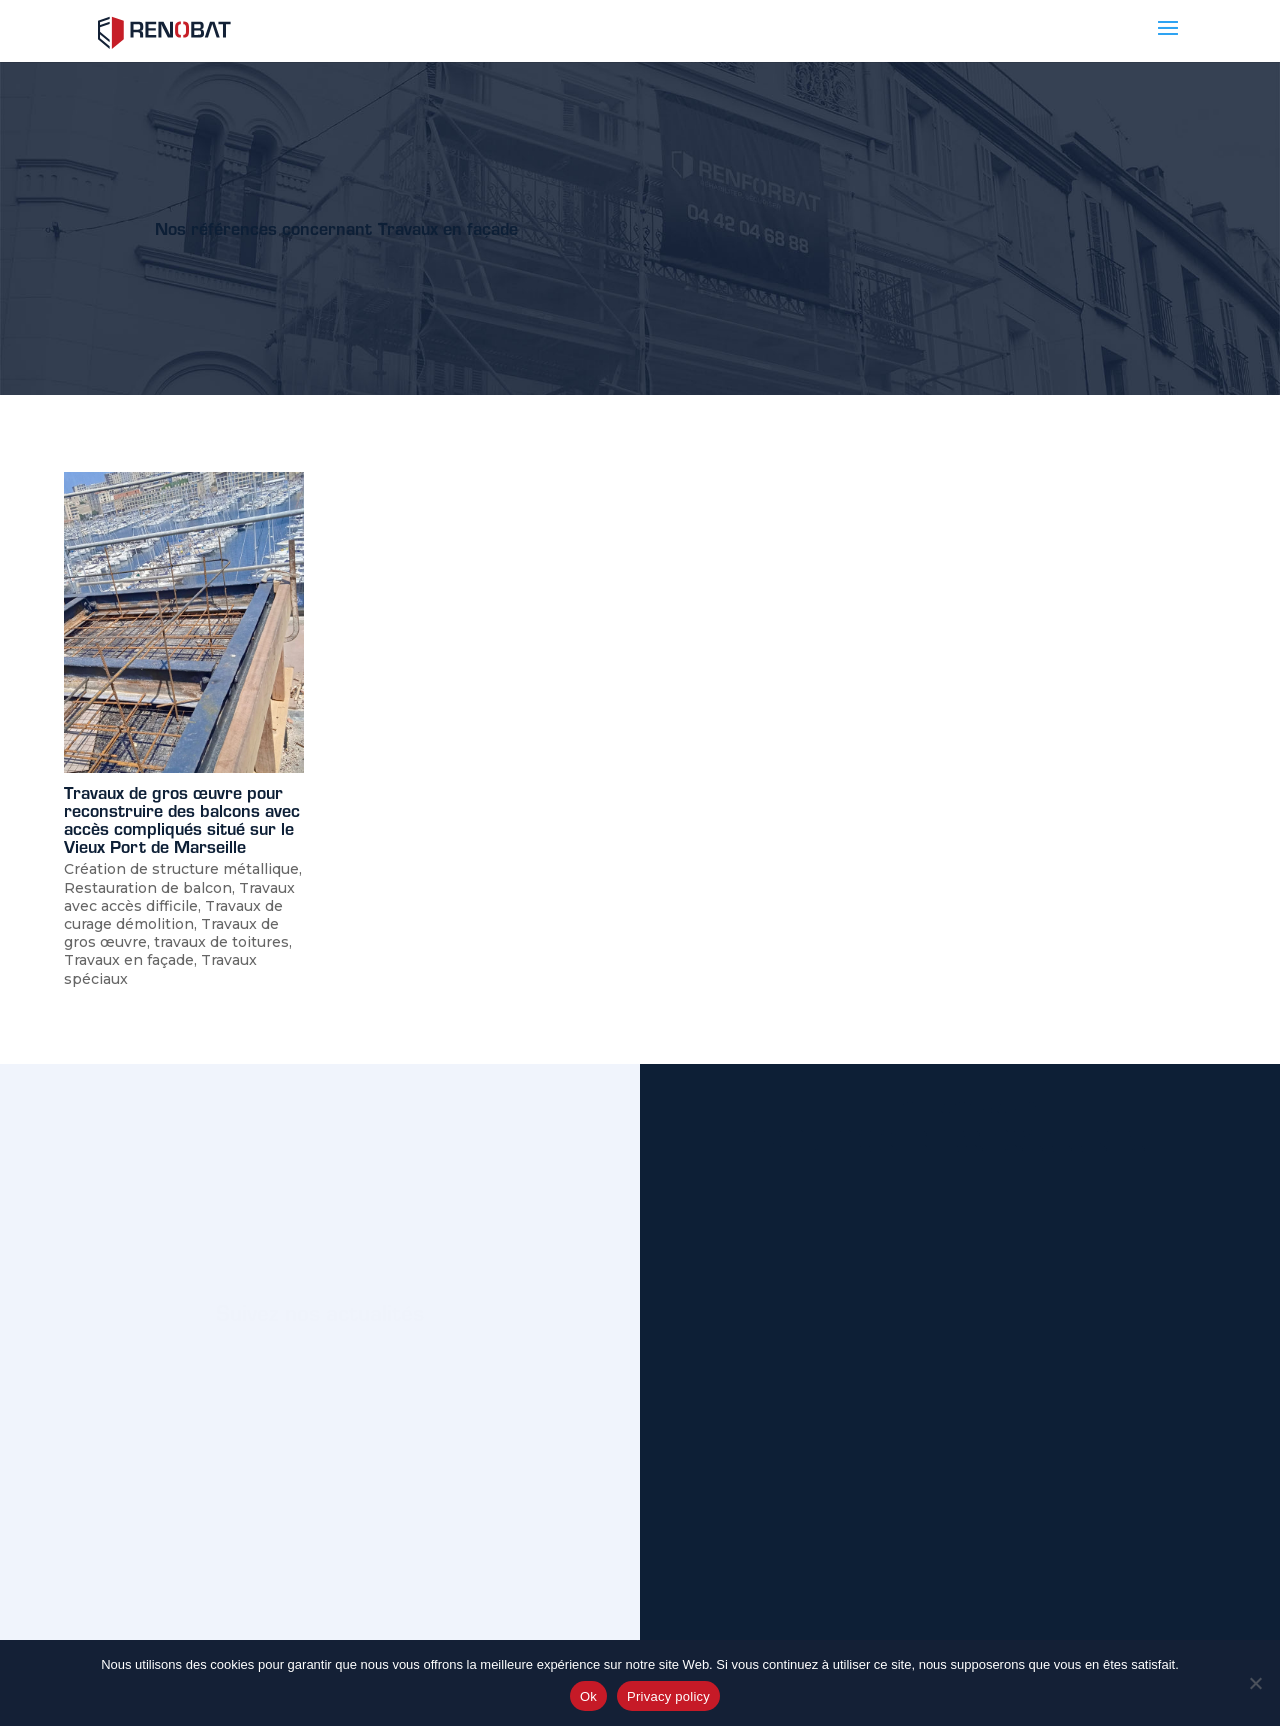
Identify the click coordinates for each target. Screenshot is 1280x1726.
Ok (588, 1696)
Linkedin (393, 1390)
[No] (1255, 1683)
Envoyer (1131, 1617)
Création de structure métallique (181, 869)
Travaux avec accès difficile (179, 897)
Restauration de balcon (148, 888)
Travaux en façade (129, 960)
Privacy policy (668, 1696)
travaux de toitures (221, 942)
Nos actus (251, 1390)
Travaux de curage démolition (173, 915)
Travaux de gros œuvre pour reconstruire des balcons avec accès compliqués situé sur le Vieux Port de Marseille (182, 818)
